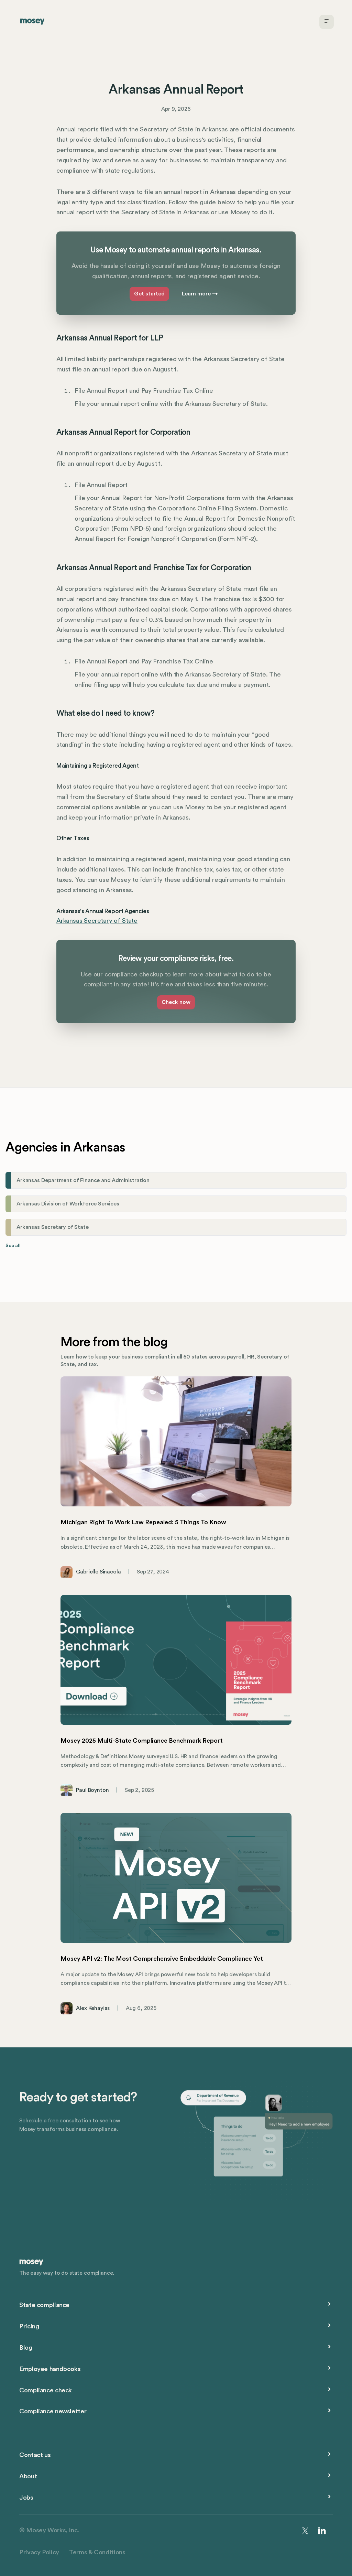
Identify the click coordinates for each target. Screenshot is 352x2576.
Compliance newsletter (52, 2411)
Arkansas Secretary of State (97, 921)
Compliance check (45, 2390)
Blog (25, 2348)
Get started (149, 293)
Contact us (35, 2455)
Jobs (26, 2497)
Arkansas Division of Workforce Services (67, 1203)
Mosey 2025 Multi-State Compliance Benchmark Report (141, 1741)
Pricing (29, 2326)
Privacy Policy (39, 2552)
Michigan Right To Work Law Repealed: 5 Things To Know (143, 1522)
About (28, 2476)
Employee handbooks (49, 2369)
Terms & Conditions (97, 2552)
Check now (176, 1002)
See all (13, 1245)
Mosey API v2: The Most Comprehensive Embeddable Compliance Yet (161, 1959)
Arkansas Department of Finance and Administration (83, 1180)
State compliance (44, 2305)
